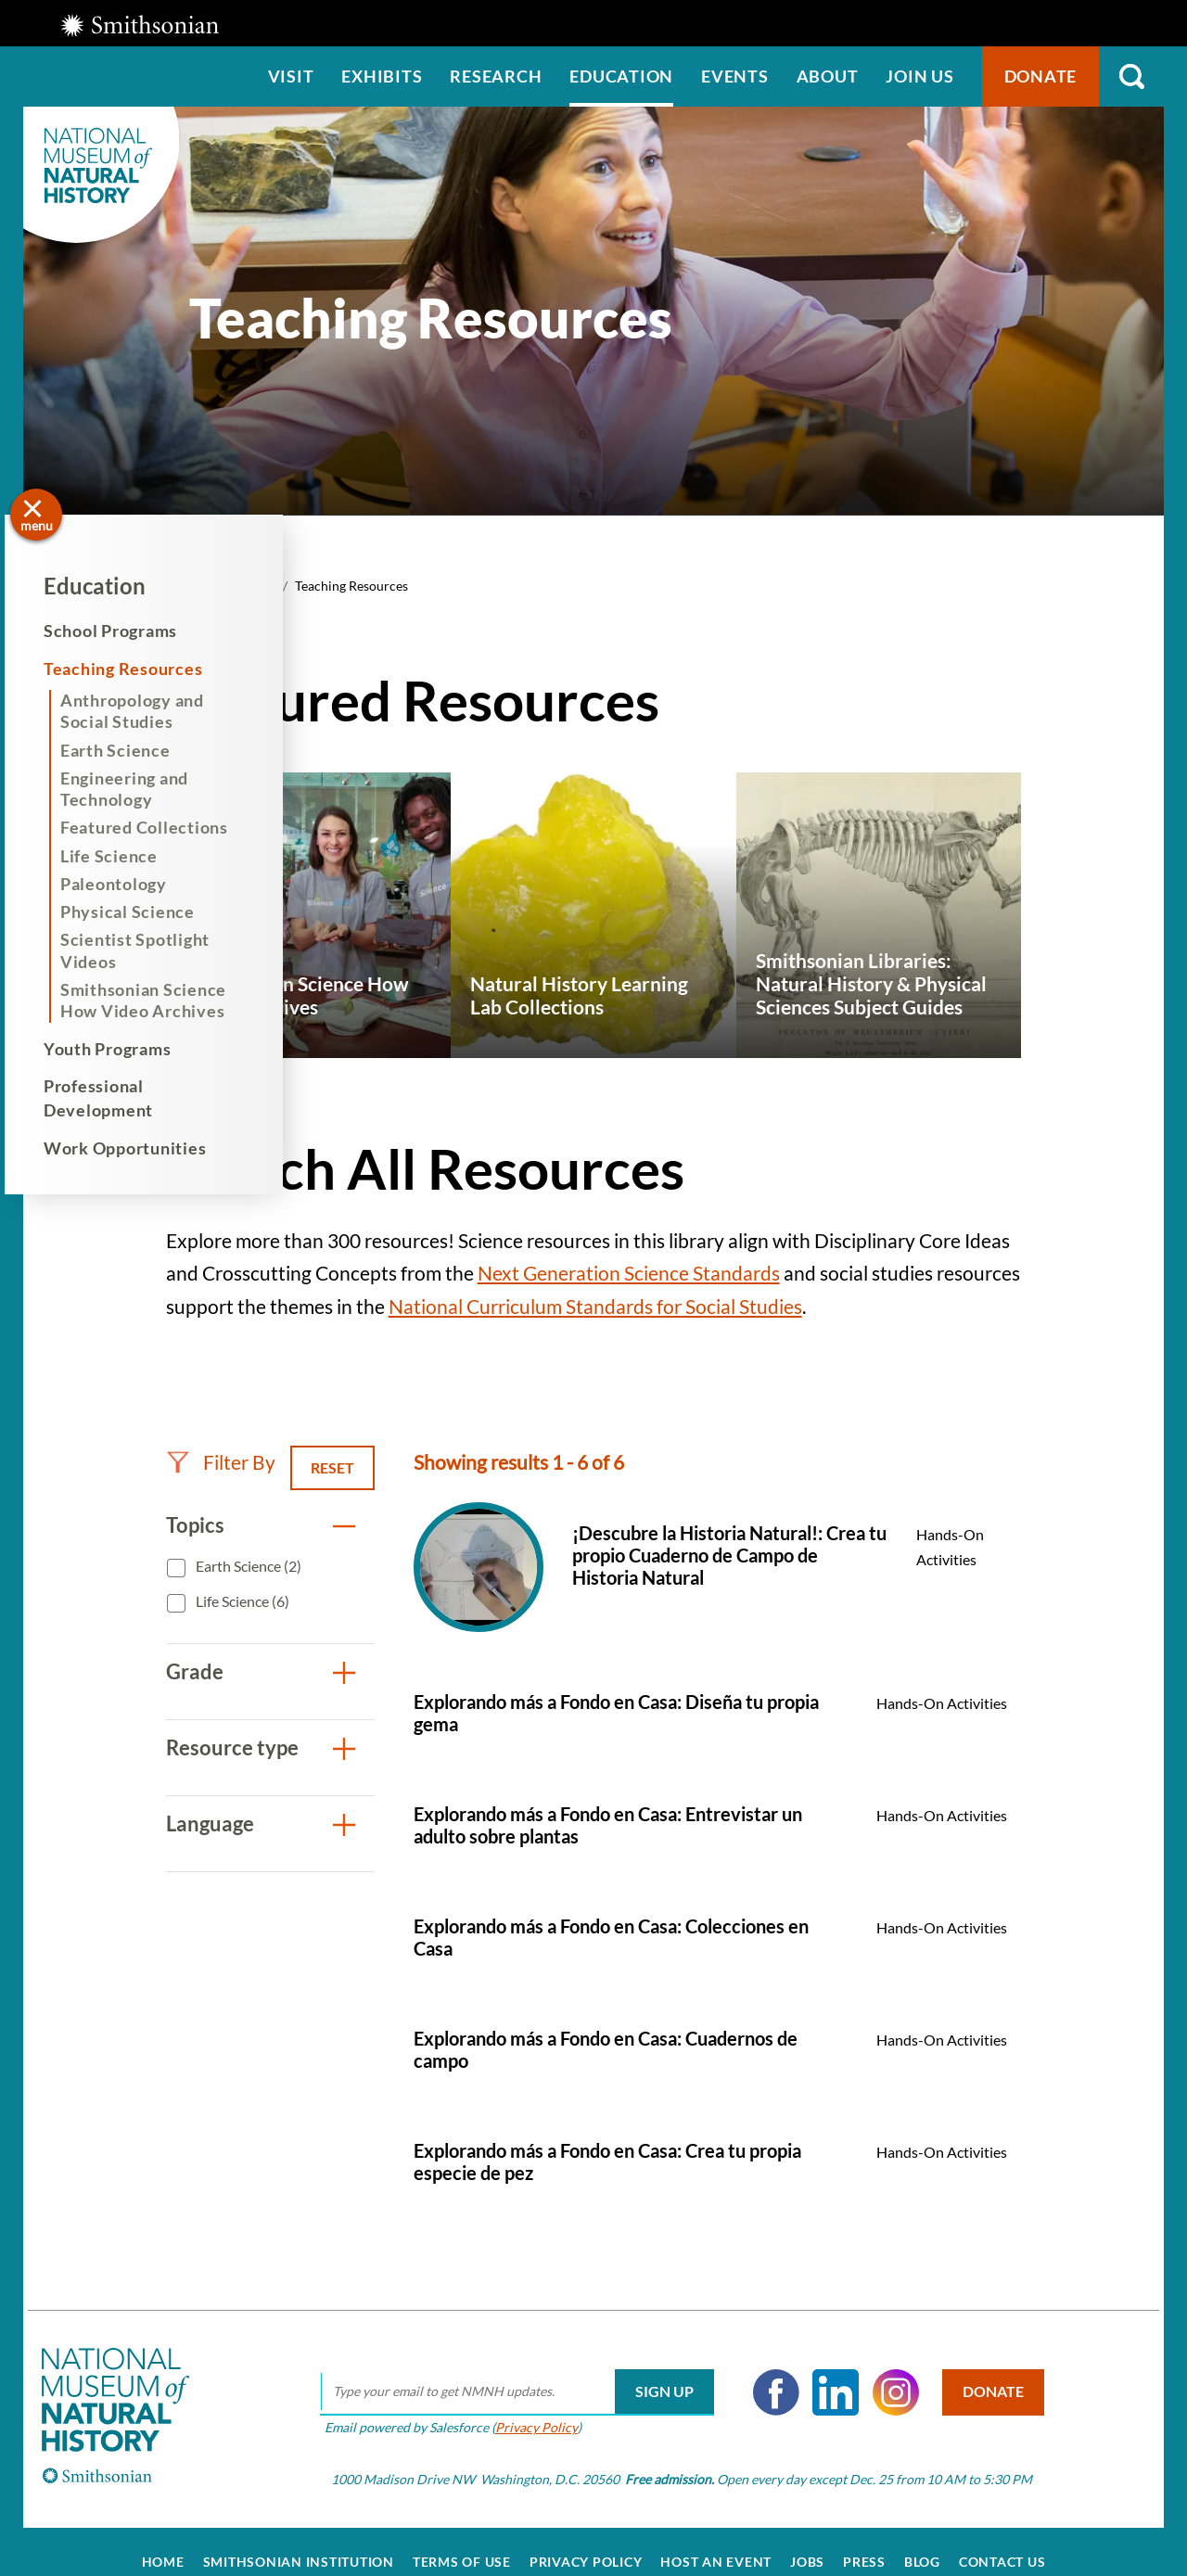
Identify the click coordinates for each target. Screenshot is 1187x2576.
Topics (195, 1524)
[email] (503, 2371)
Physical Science (146, 911)
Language (210, 1823)
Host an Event (716, 2540)
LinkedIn (822, 2371)
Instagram (882, 2371)
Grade (194, 1671)
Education (621, 76)
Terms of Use (462, 2540)
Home (163, 2540)
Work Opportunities (143, 1148)
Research (496, 76)
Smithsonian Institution (298, 2540)
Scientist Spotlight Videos (153, 950)
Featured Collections (163, 827)
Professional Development (117, 1097)
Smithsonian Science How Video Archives (162, 1000)
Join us (919, 76)
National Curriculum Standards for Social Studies (595, 1306)
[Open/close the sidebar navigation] (36, 515)
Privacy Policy (522, 2406)
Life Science (127, 856)
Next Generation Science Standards (629, 1272)
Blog (922, 2540)
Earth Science (134, 750)
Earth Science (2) (247, 1566)
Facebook (762, 2371)
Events (735, 76)
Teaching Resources (142, 668)
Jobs (807, 2540)
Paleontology (132, 884)
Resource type (232, 1747)
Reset (332, 1467)
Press (864, 2540)
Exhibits (381, 76)
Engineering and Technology (143, 789)
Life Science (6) (241, 1601)
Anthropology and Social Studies (151, 711)
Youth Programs (126, 1049)
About (828, 76)
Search (1131, 76)
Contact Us (1002, 2540)
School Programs (129, 630)
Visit (291, 76)
